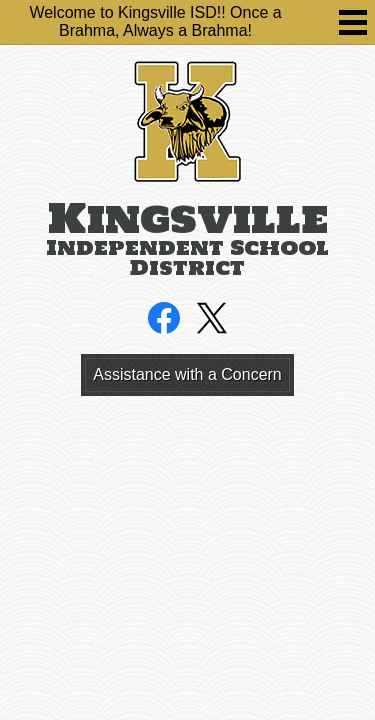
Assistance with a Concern (187, 374)
